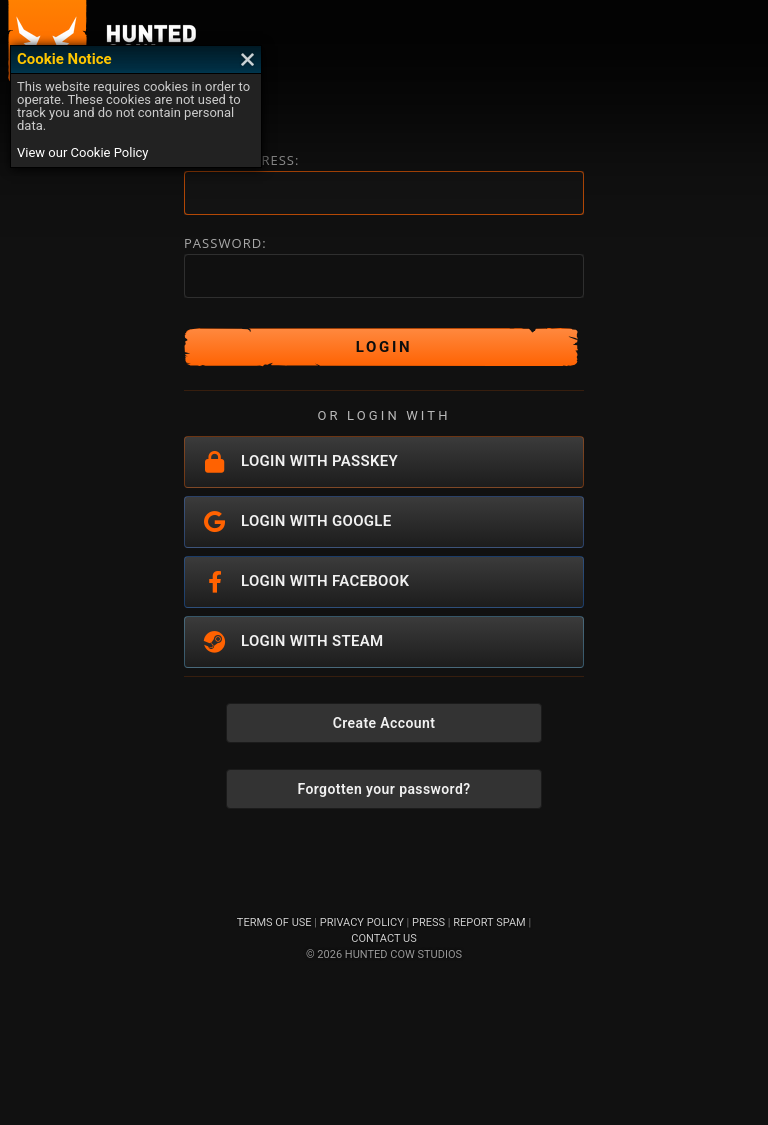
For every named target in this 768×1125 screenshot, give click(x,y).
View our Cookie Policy (83, 152)
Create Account (384, 723)
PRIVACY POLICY (362, 922)
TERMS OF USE (274, 922)
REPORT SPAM (489, 922)
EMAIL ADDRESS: (242, 160)
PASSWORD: (225, 243)
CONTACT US (383, 938)
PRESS (428, 922)
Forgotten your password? (384, 789)
